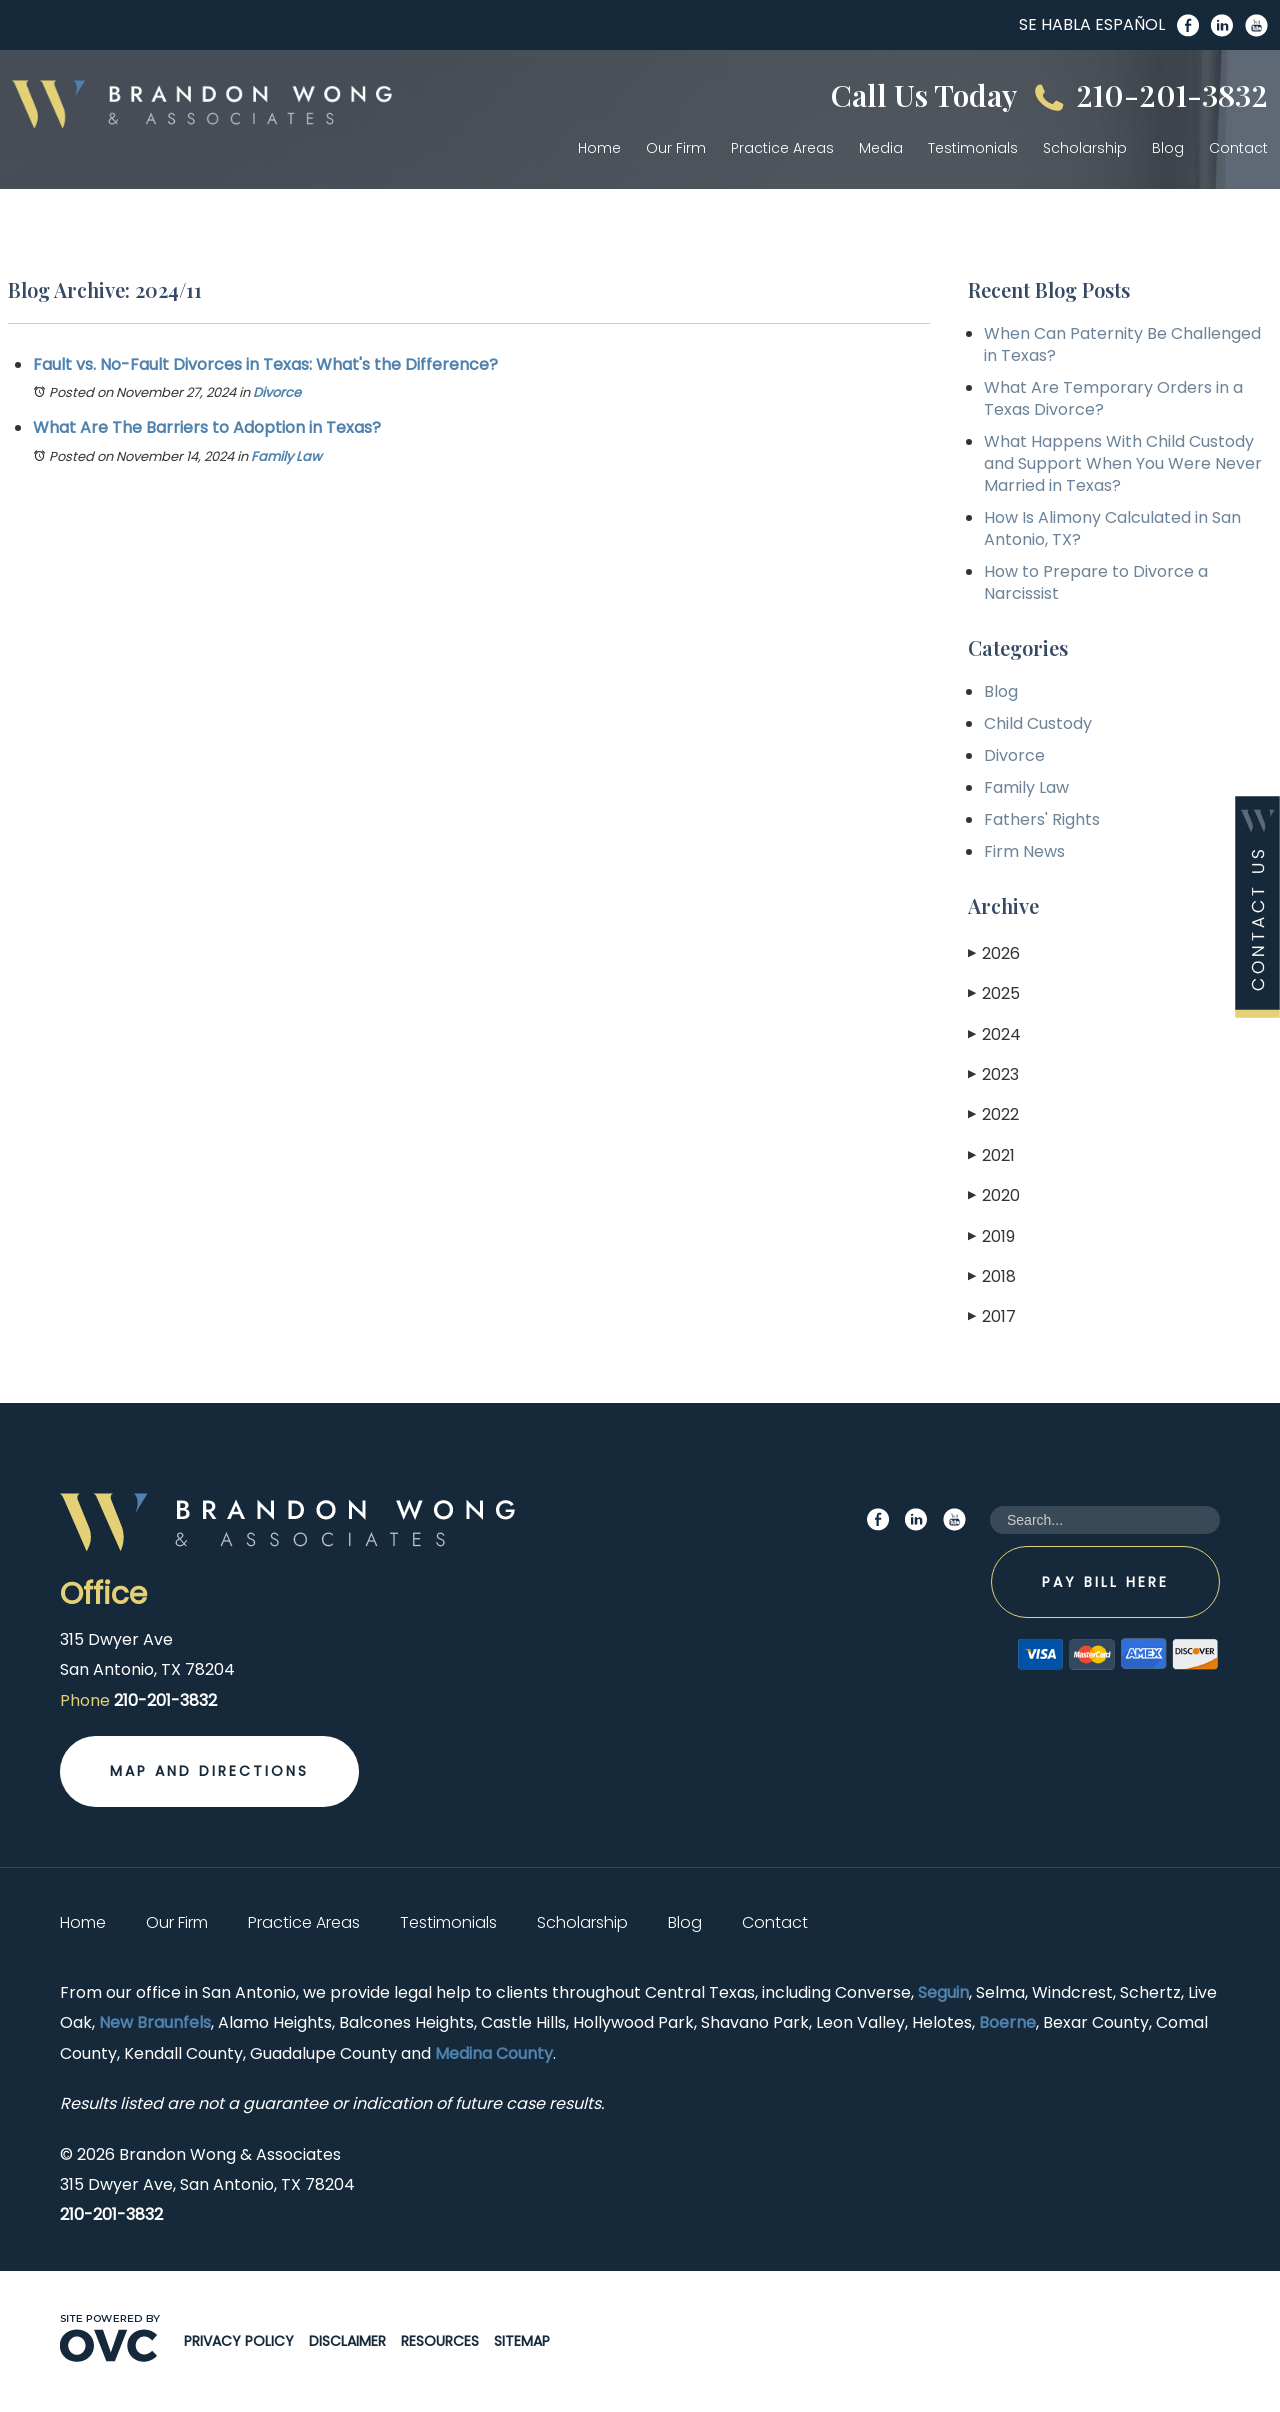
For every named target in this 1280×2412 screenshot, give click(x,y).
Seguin (943, 1992)
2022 (993, 1114)
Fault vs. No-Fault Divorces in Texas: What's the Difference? (265, 364)
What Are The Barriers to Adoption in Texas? (207, 427)
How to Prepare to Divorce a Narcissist (1096, 582)
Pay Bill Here (1105, 1582)
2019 (991, 1236)
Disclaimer (347, 2341)
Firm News (1024, 851)
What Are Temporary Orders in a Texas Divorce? (1113, 398)
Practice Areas (782, 148)
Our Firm (676, 148)
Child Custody (1038, 723)
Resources (440, 2341)
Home (599, 148)
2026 (994, 953)
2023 (993, 1074)
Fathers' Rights (1042, 819)
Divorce (277, 392)
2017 (992, 1316)
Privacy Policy (239, 2341)
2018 (992, 1276)
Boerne (1007, 2022)
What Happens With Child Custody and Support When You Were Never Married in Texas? (1123, 463)
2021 (991, 1155)
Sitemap (522, 2341)
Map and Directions (209, 1771)
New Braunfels (155, 2022)
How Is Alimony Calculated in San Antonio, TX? (1112, 528)
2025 (994, 993)
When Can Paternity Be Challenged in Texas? (1122, 344)
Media (881, 148)
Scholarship (1085, 148)
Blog (1168, 148)
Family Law (286, 456)
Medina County (494, 2053)
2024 (994, 1034)
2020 (994, 1195)
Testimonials (973, 148)
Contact (1238, 148)
